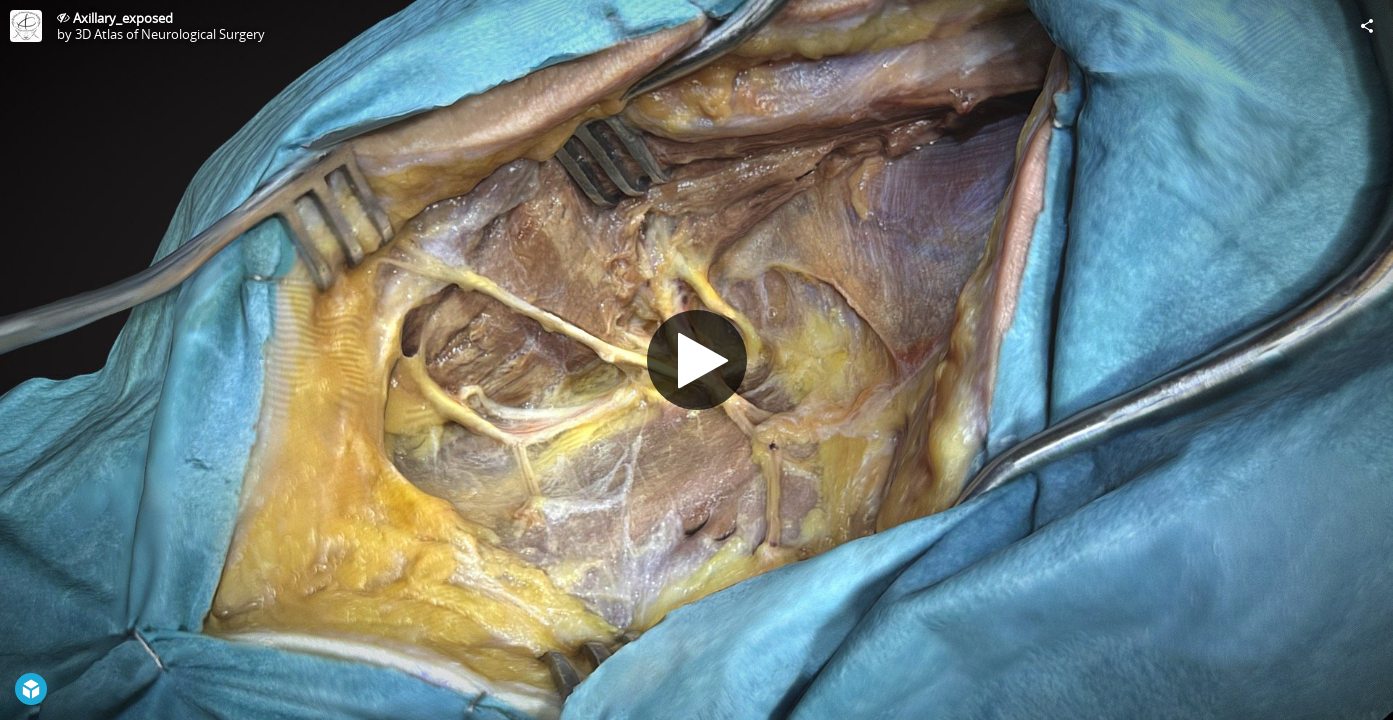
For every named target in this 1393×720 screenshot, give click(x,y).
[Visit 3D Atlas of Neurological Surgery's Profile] (26, 26)
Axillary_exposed (123, 18)
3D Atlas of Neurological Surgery (170, 34)
